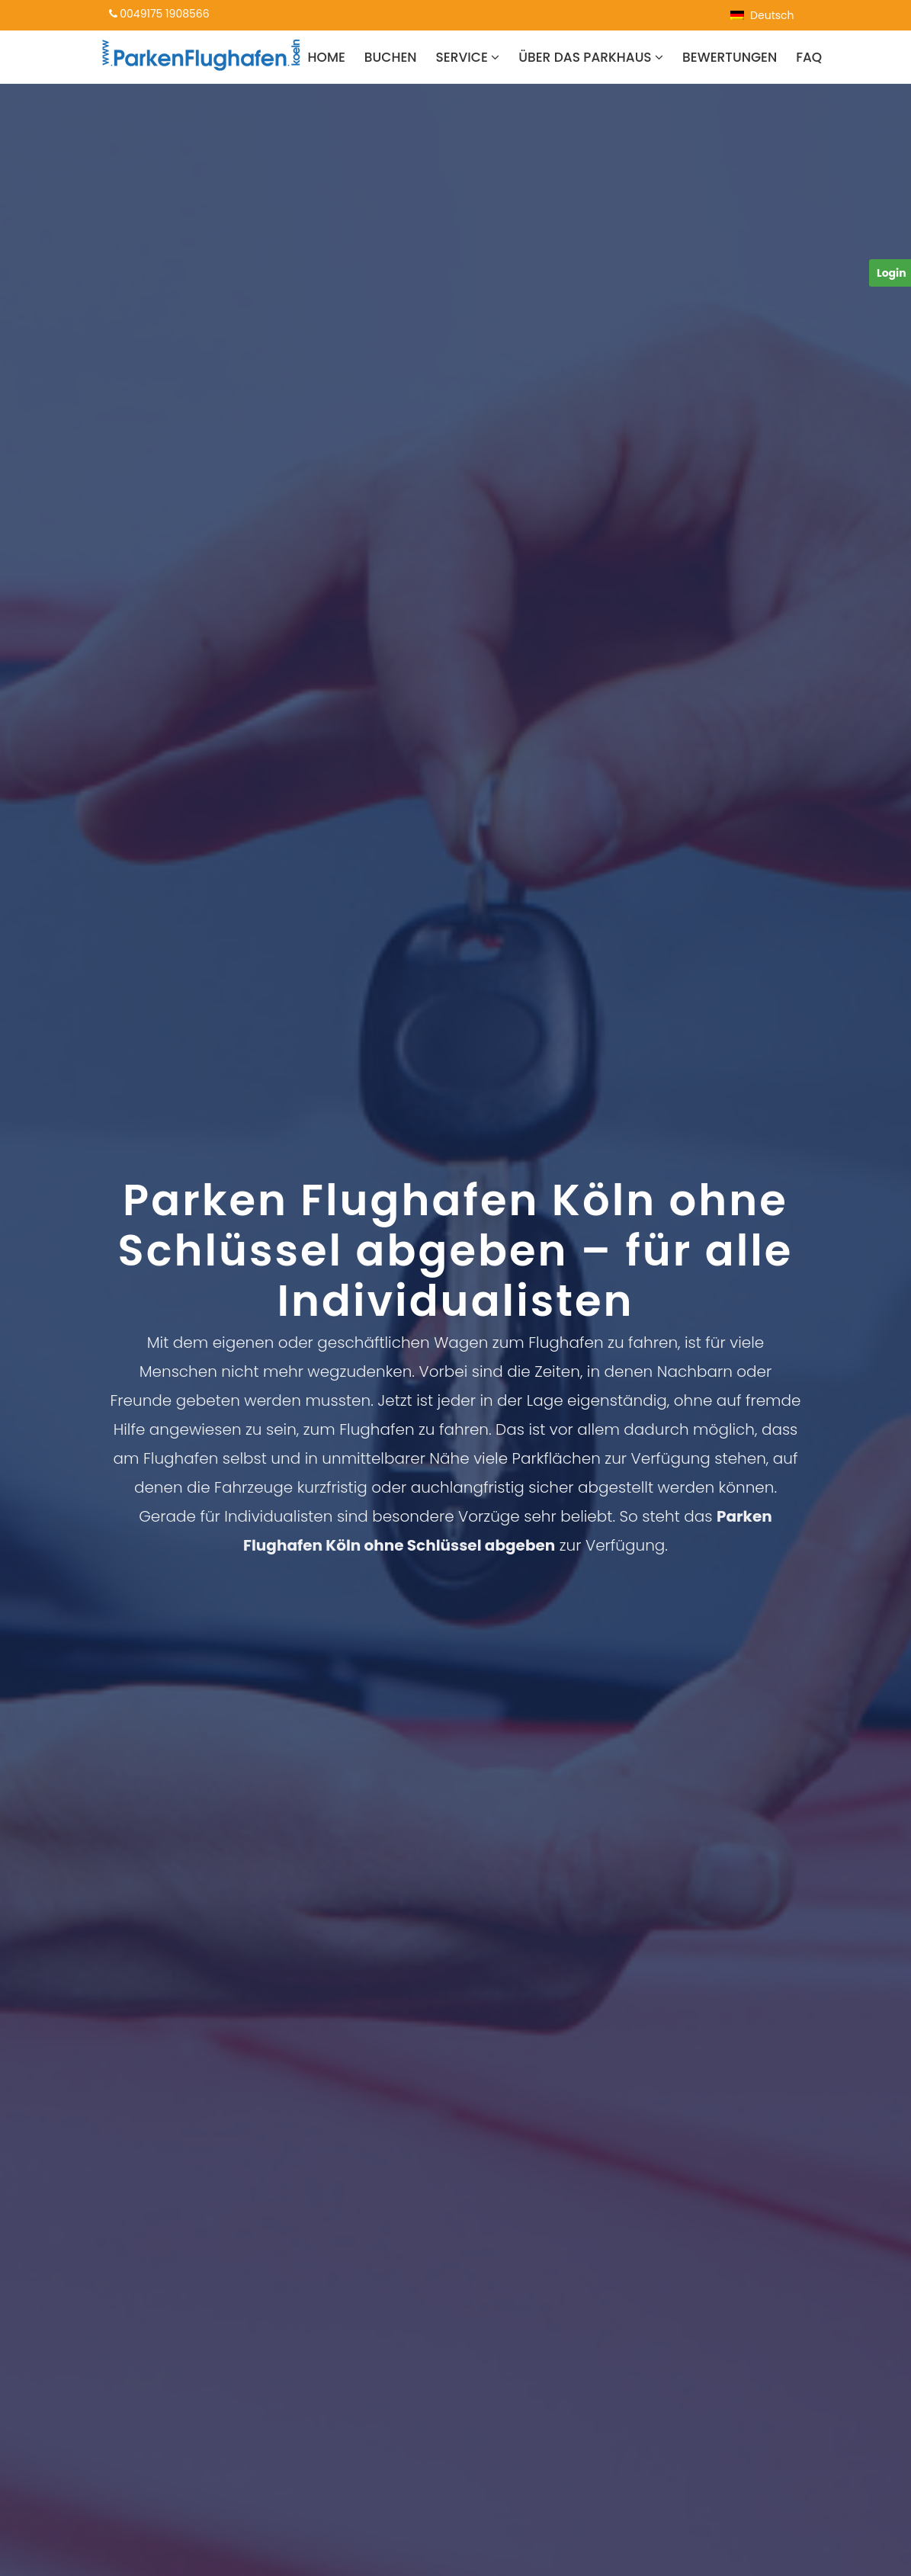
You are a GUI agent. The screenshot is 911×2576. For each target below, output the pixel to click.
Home (326, 57)
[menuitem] (762, 15)
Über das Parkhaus (590, 57)
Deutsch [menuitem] (772, 15)
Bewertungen (729, 57)
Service (468, 57)
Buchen (390, 57)
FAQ (809, 57)
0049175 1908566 (159, 13)
